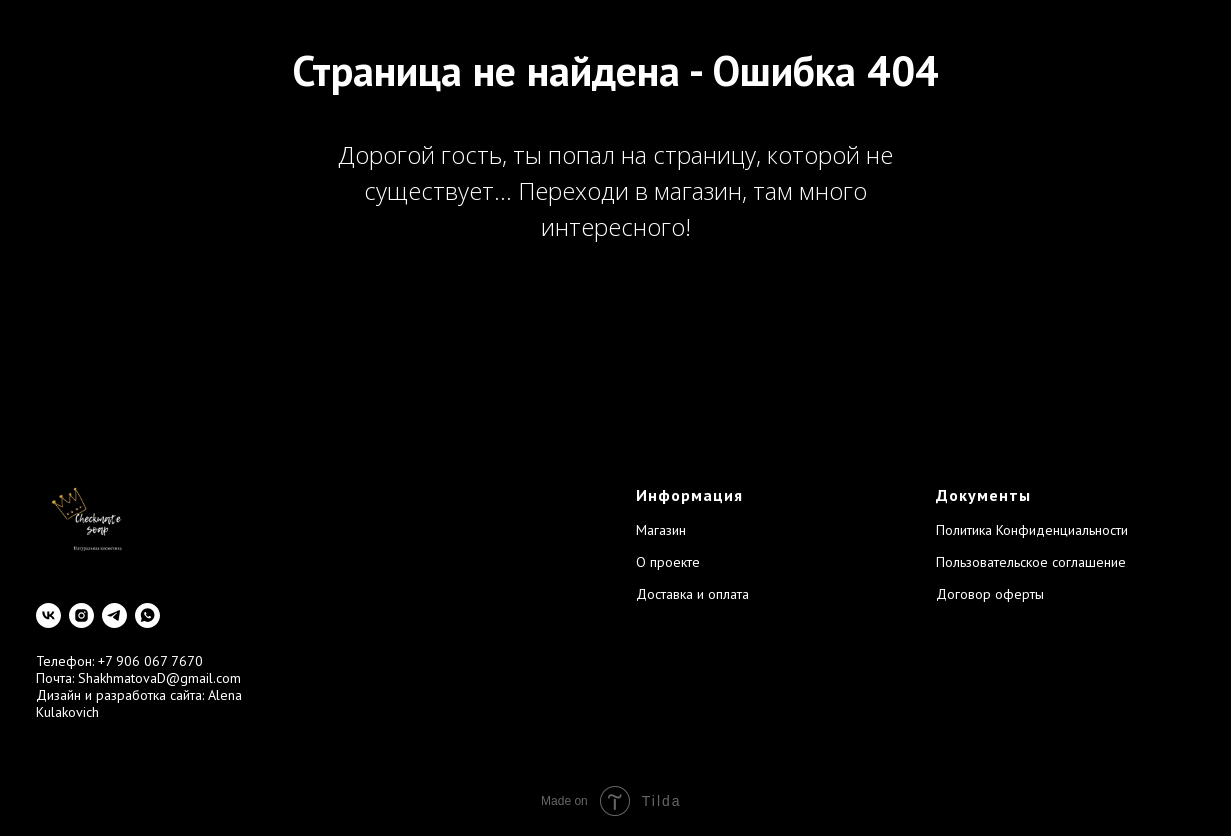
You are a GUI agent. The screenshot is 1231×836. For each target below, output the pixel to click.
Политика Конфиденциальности (1032, 530)
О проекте (668, 562)
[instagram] (81, 615)
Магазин (661, 530)
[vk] (48, 615)
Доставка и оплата (692, 594)
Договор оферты (990, 594)
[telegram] (114, 615)
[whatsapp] (147, 615)
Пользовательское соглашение (1031, 562)
